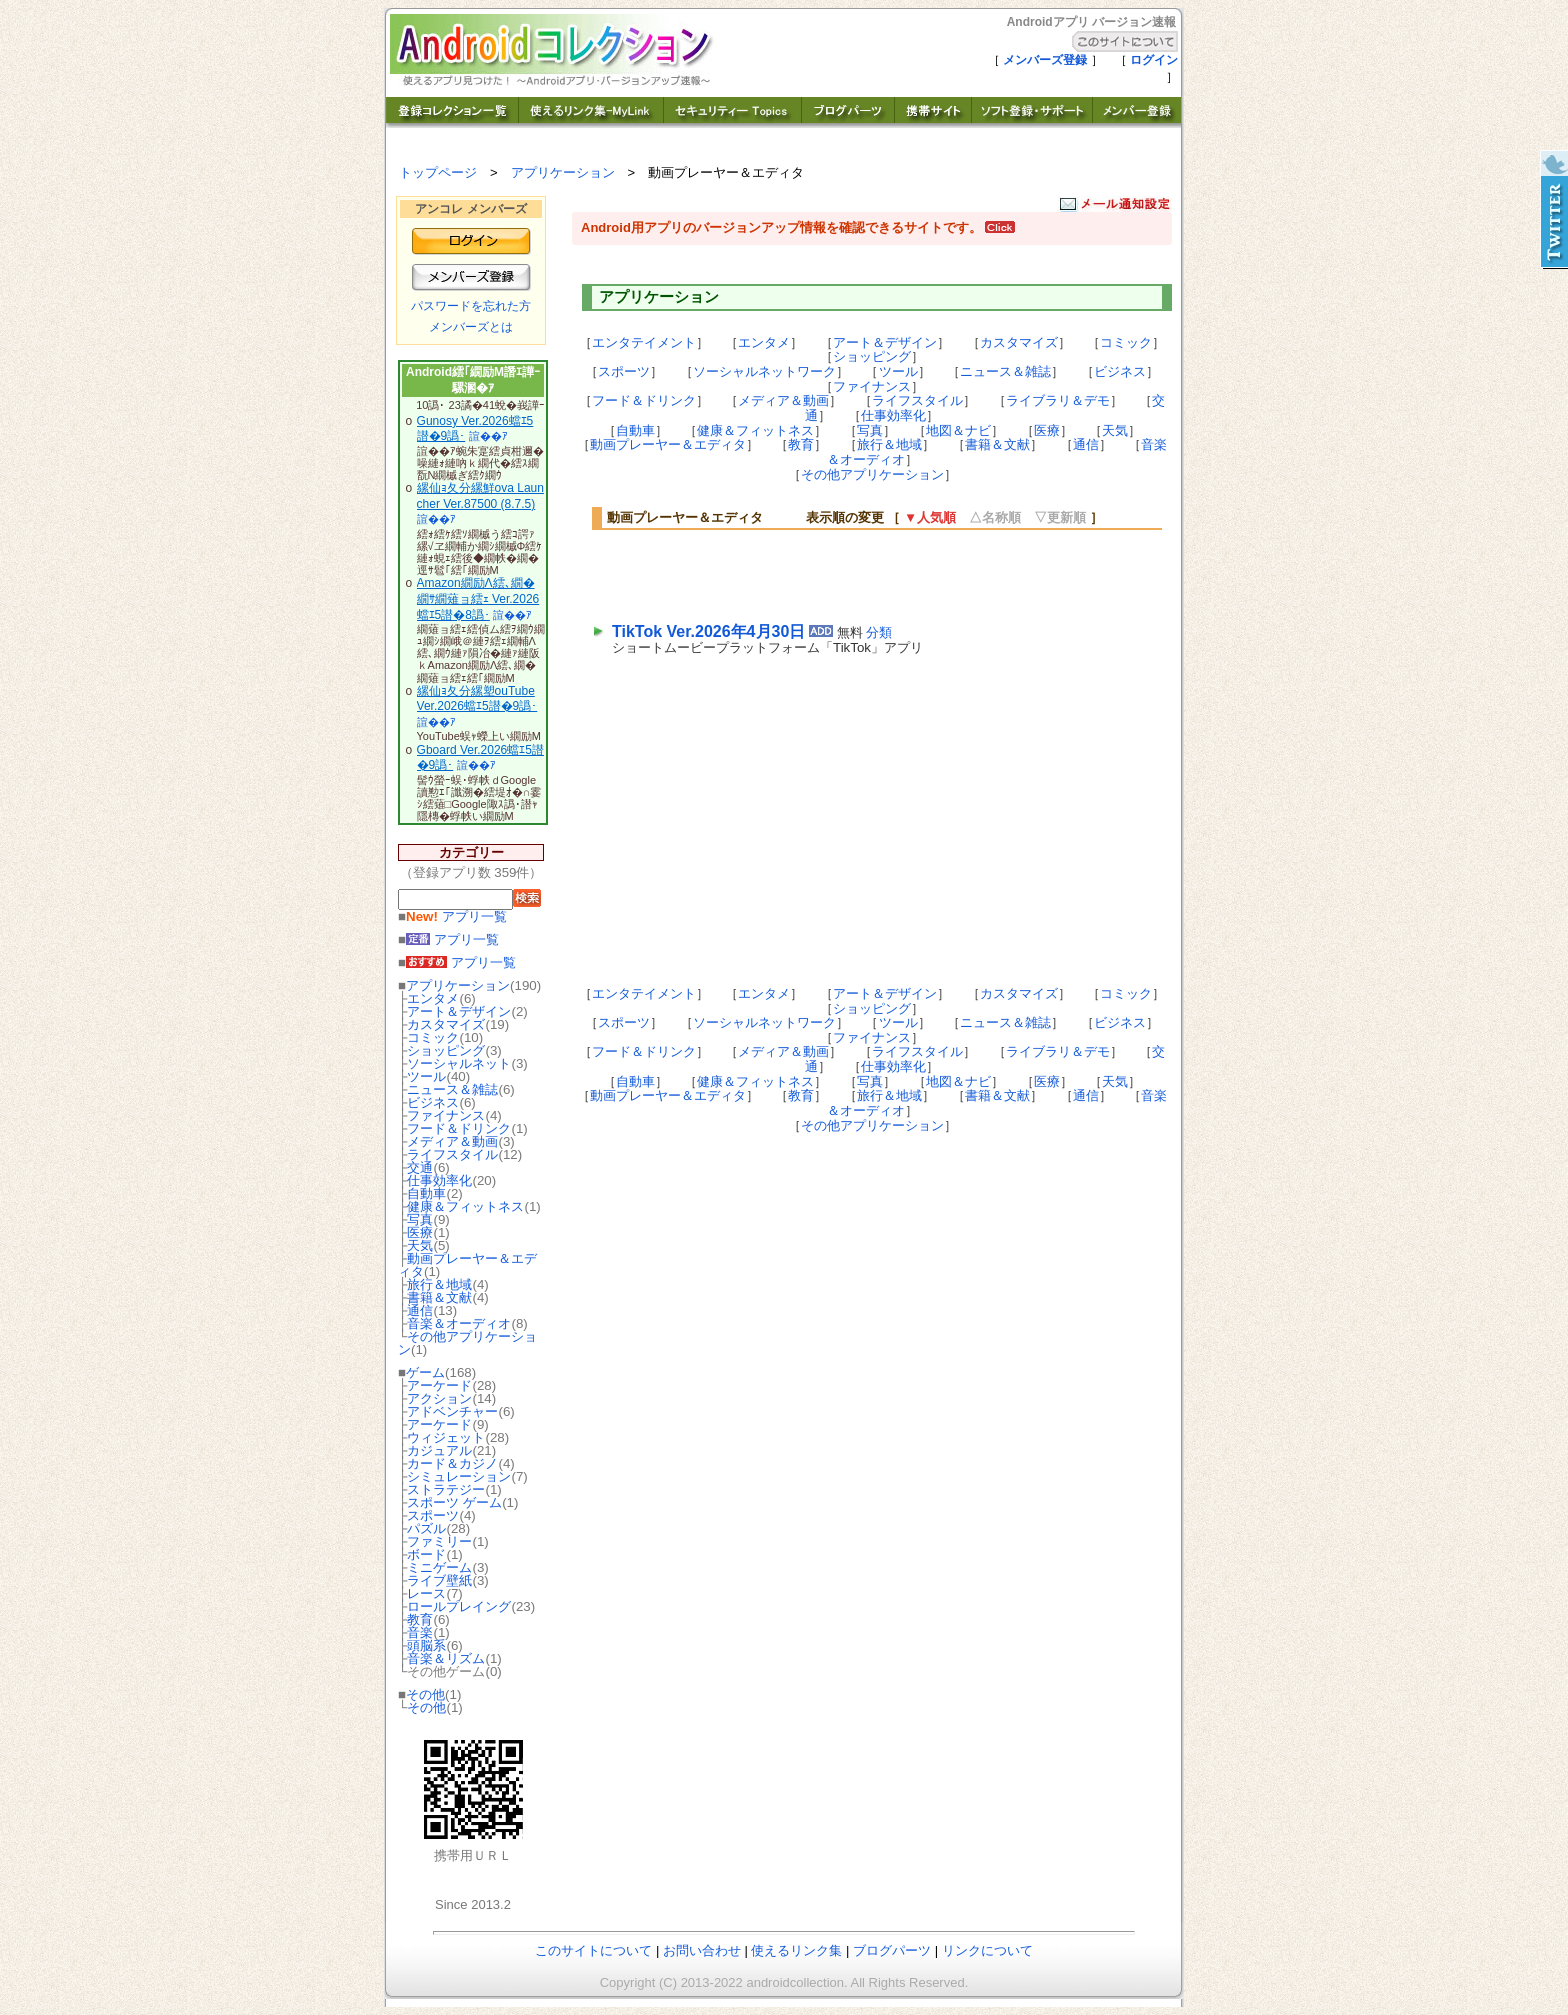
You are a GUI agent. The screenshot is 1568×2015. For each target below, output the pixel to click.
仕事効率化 (439, 1180)
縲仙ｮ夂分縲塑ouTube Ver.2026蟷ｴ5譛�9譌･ (477, 699)
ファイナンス (446, 1115)
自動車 (426, 1193)
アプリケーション (563, 172)
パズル (426, 1528)
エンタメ (433, 998)
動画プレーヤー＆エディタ (467, 1265)
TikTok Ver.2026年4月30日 (708, 631)
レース (426, 1593)
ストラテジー (446, 1489)
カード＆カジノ (452, 1463)
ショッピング (446, 1050)
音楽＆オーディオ (459, 1323)
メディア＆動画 (452, 1141)
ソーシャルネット (459, 1063)
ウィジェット (446, 1437)
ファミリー (439, 1541)
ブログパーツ (892, 1950)
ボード (426, 1554)
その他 (425, 1694)
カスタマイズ (446, 1024)
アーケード (439, 1385)
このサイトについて (593, 1950)
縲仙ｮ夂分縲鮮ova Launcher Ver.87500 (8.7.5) (480, 496)
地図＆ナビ (958, 430)
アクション (439, 1398)
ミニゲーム (439, 1567)
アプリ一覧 (456, 916)
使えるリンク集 (796, 1950)
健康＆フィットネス (465, 1206)
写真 (420, 1219)
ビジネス (433, 1102)
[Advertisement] (846, 574)
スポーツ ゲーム (454, 1502)
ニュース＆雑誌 (452, 1089)
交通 (420, 1167)
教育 (420, 1619)
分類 (879, 632)
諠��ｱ (488, 436)
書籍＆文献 (439, 1297)
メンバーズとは (471, 327)
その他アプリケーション (467, 1343)
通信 (420, 1310)
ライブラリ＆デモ (1058, 400)
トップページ (438, 172)
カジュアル (439, 1450)
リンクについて (987, 1950)
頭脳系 (426, 1645)
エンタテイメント (644, 342)
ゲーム (425, 1372)
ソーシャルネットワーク (764, 371)
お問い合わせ (702, 1950)
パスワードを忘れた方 (471, 306)
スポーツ (433, 1515)
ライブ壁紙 (439, 1580)
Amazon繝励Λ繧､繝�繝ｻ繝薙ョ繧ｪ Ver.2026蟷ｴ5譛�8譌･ (478, 598)
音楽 (420, 1632)
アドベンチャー (452, 1411)
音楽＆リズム (446, 1658)
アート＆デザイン (459, 1011)
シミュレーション (459, 1476)
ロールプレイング (459, 1606)
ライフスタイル (452, 1154)
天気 (420, 1245)
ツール (426, 1076)
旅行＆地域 (439, 1284)
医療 (420, 1232)
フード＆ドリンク (459, 1128)
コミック (433, 1037)
